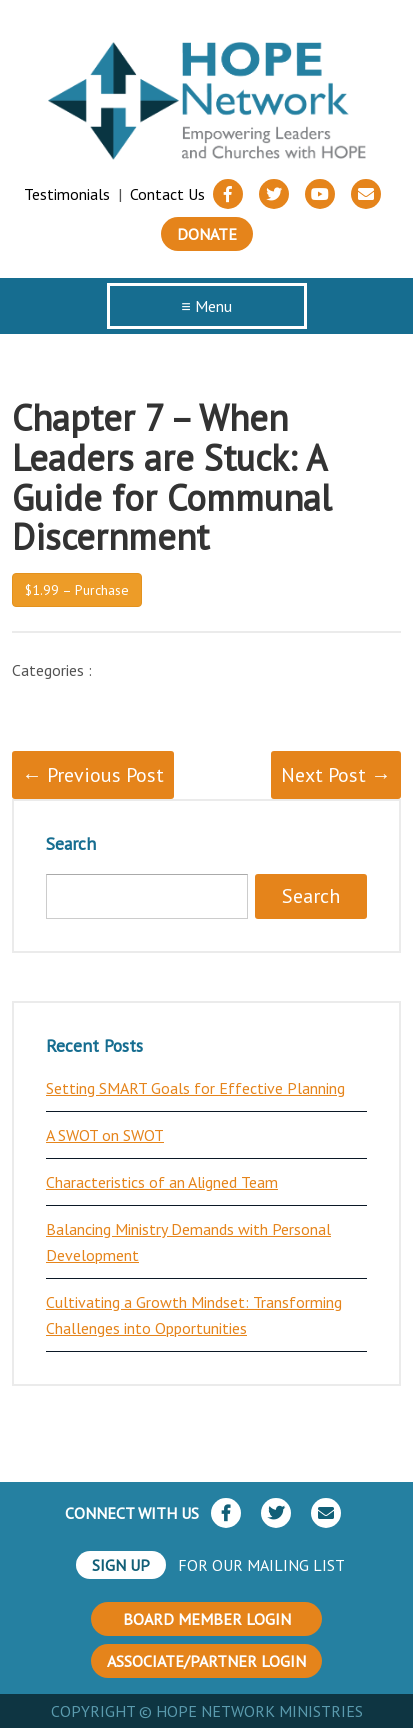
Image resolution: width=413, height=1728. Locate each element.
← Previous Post (93, 775)
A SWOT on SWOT (105, 1135)
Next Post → (336, 775)
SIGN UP (121, 1565)
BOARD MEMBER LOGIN (207, 1619)
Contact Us (167, 194)
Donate (207, 234)
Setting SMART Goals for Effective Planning (195, 1088)
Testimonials (67, 194)
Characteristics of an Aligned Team (162, 1182)
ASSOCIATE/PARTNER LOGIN (206, 1661)
